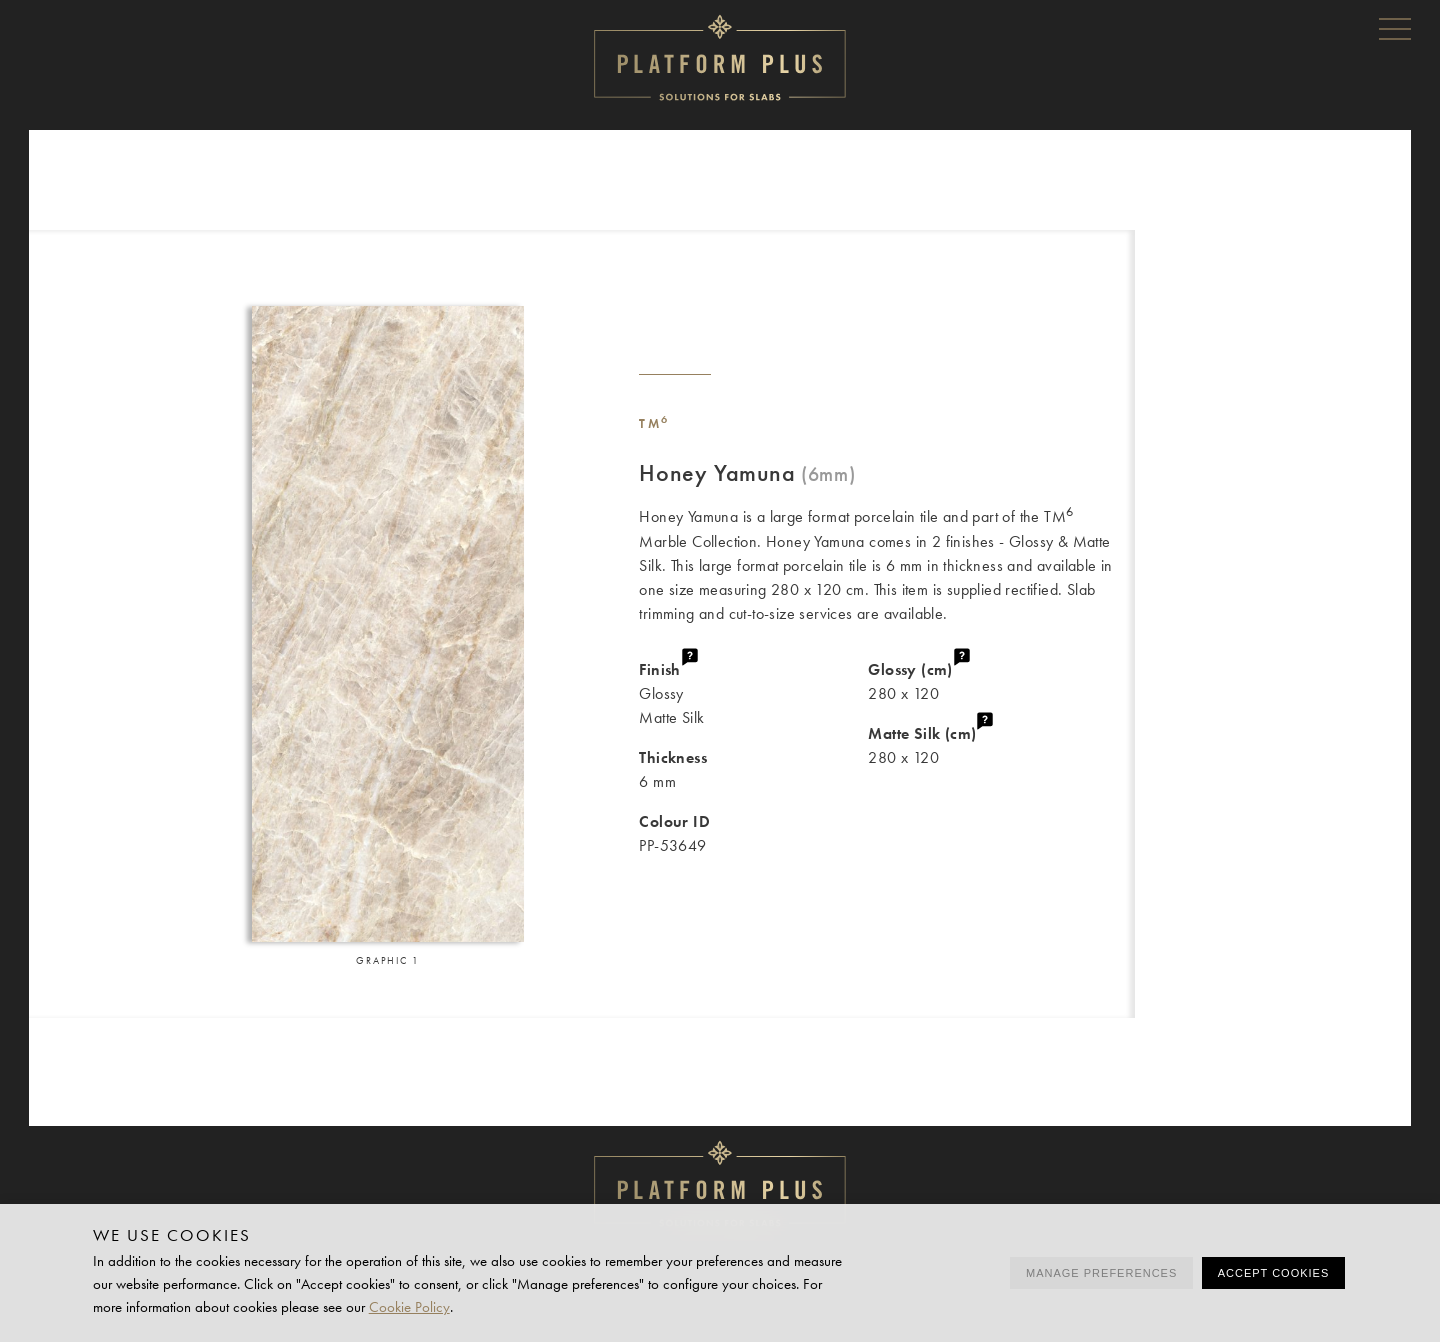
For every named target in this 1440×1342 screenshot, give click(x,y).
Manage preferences (1101, 1273)
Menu (1395, 28)
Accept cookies (1274, 1273)
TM (654, 423)
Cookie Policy (409, 1307)
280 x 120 (1001, 680)
